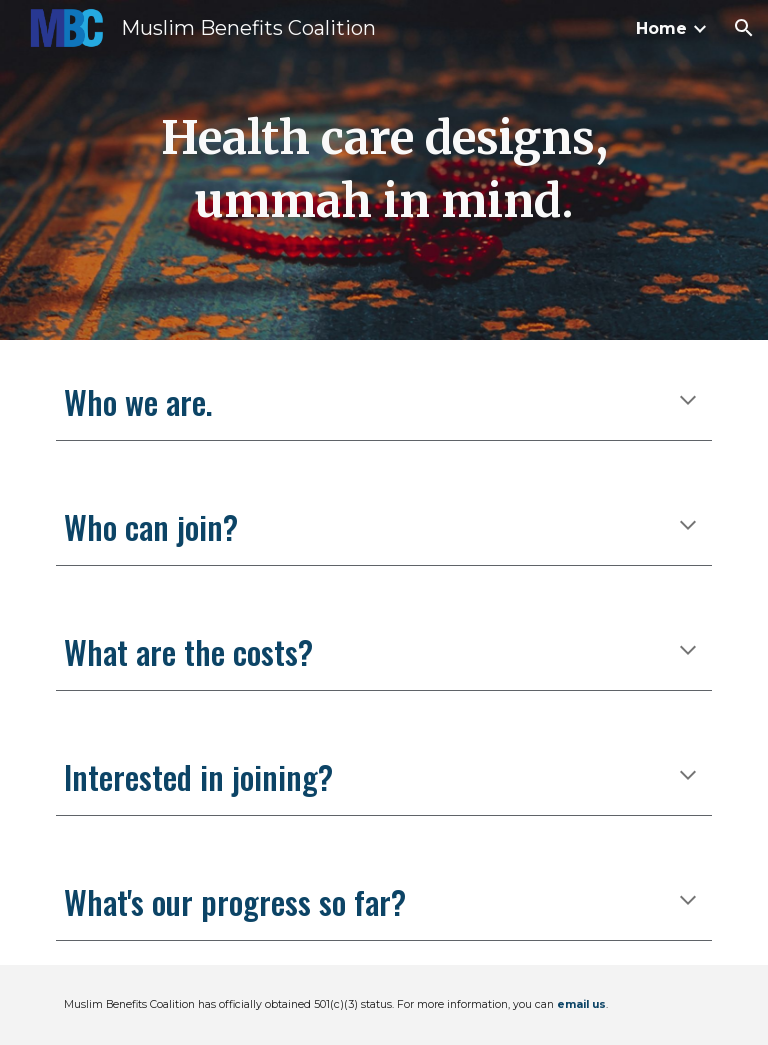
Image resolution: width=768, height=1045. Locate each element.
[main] (383, 169)
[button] (744, 28)
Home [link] (661, 28)
